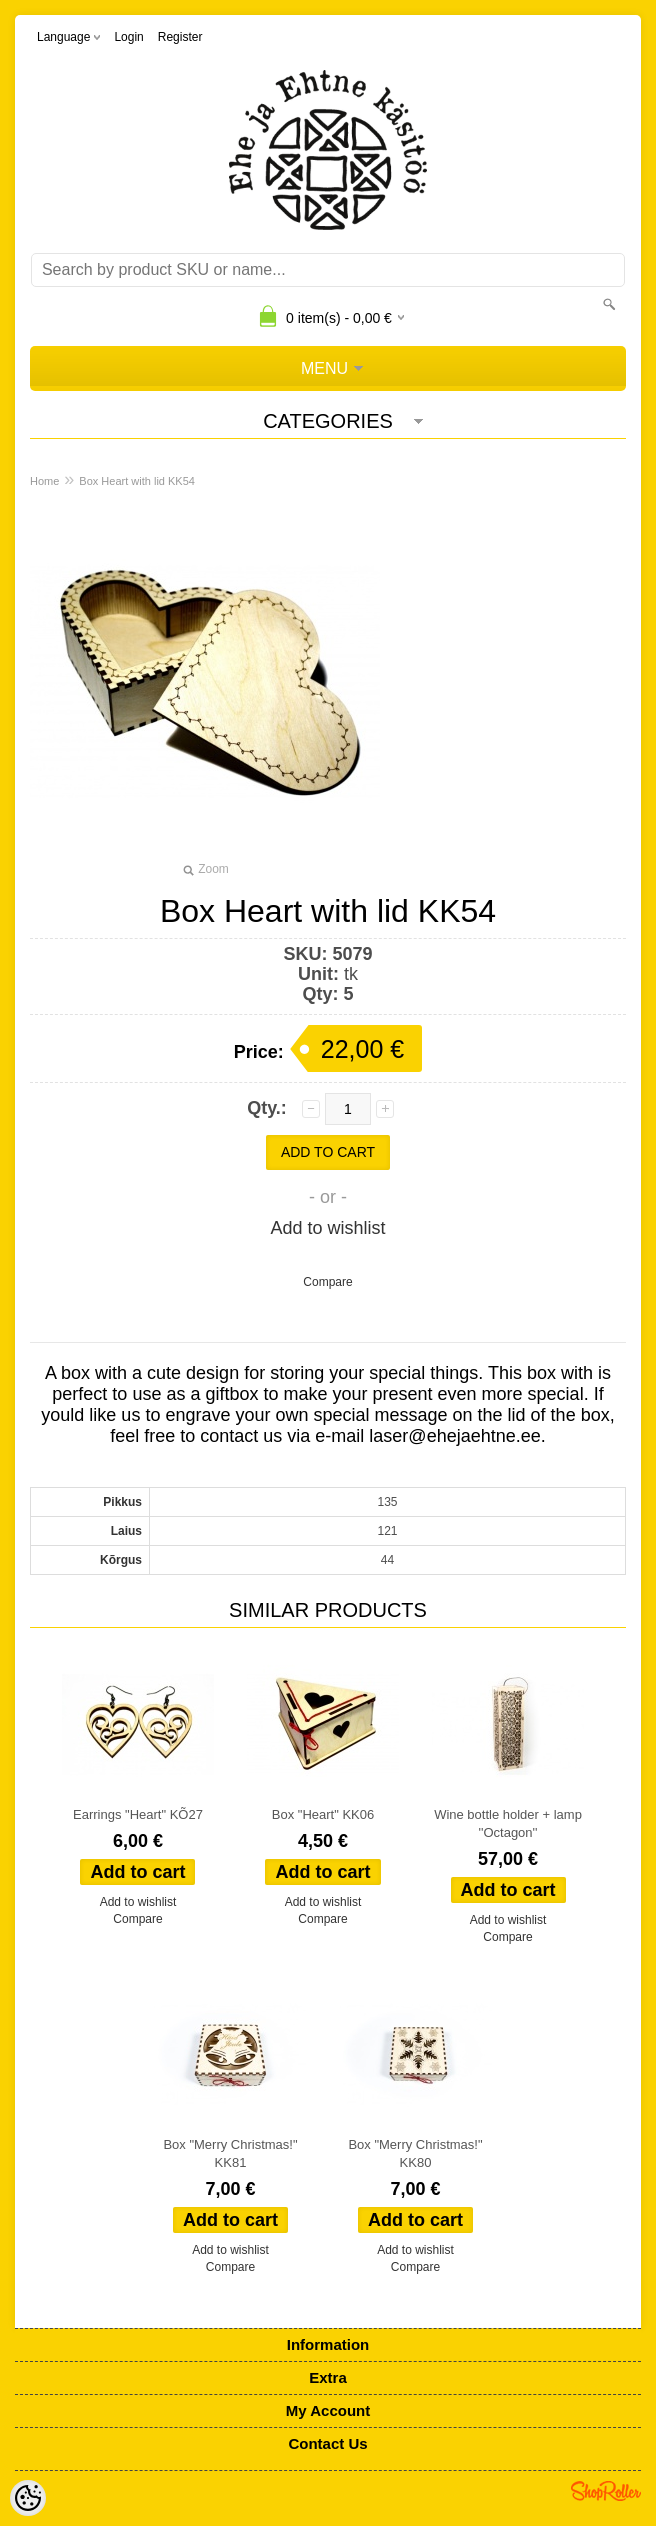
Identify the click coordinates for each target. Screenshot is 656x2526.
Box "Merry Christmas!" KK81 (230, 2153)
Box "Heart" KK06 (323, 1814)
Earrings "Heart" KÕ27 (138, 1814)
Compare (327, 1282)
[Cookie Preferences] (28, 2498)
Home (44, 481)
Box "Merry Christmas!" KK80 (415, 2153)
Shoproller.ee (606, 2491)
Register (180, 37)
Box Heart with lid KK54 (137, 481)
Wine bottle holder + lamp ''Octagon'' (508, 1823)
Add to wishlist (327, 1228)
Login (128, 37)
